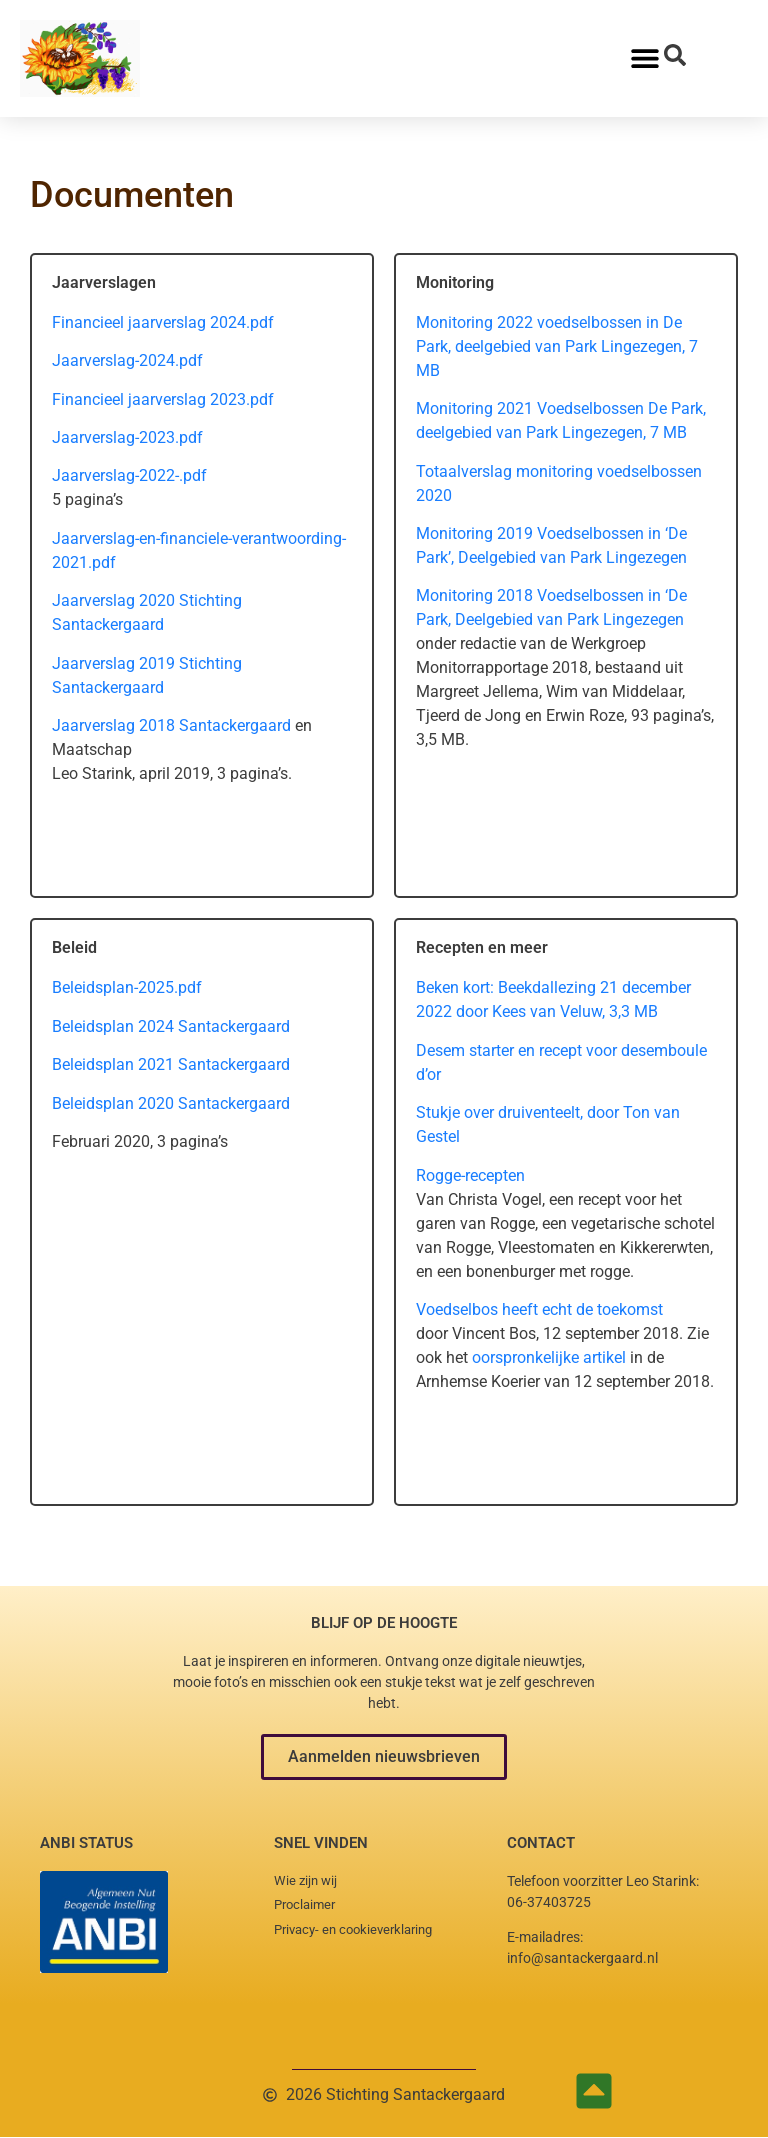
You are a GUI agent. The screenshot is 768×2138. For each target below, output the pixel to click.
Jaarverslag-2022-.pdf (129, 475)
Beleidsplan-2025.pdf (127, 987)
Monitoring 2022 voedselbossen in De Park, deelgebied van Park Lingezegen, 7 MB (557, 346)
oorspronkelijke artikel (551, 1357)
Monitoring (456, 533)
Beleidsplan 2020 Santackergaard (171, 1103)
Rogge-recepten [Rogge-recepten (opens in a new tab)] (470, 1175)
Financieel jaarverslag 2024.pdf (163, 322)
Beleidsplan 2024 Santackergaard (171, 1026)
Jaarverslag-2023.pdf (127, 437)
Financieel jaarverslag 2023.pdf (163, 399)
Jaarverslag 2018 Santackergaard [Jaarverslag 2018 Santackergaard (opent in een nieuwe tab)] (173, 725)
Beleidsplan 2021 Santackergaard (171, 1064)
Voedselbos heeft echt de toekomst (539, 1309)
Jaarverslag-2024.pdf (127, 360)
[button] (384, 1757)
